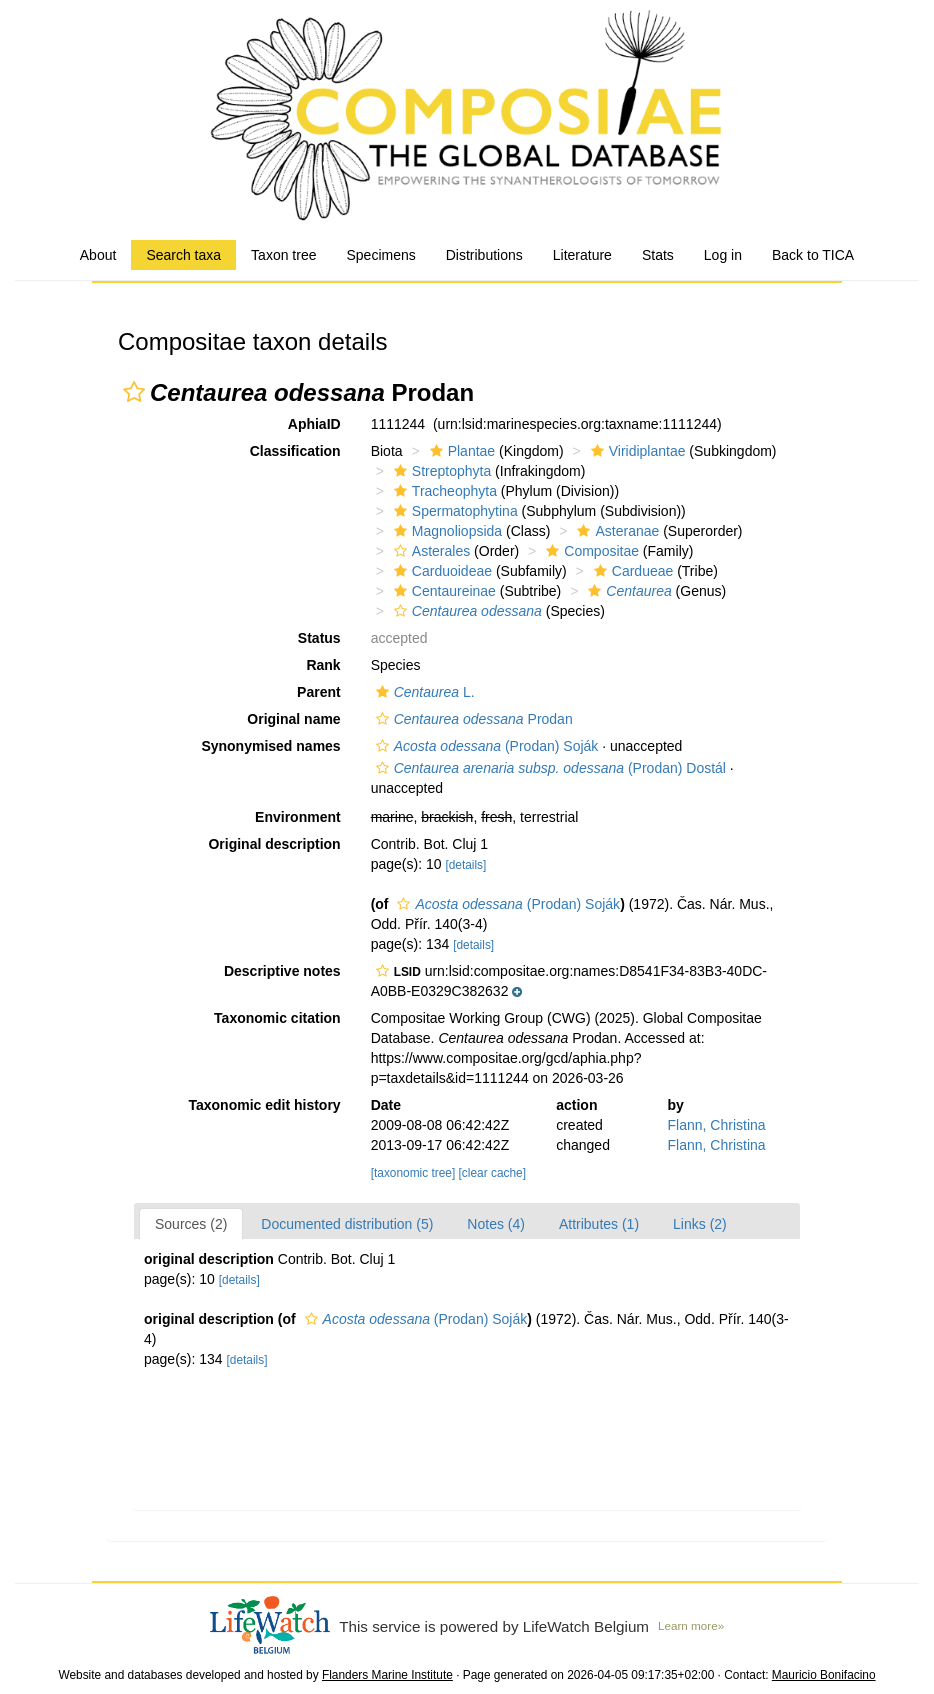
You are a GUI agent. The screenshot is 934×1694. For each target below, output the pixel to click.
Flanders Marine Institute (387, 1675)
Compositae (590, 551)
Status (319, 638)
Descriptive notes (282, 971)
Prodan (472, 719)
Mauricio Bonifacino (824, 1675)
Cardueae (631, 571)
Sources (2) (191, 1224)
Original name (293, 719)
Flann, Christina (717, 1125)
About (98, 255)
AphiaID (314, 424)
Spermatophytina (453, 511)
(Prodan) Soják (485, 746)
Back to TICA (813, 255)
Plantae (460, 451)
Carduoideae (440, 571)
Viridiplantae (636, 451)
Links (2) (700, 1224)
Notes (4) (496, 1224)
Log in (723, 255)
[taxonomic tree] (413, 1173)
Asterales (429, 551)
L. (423, 692)
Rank (323, 665)
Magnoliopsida (445, 531)
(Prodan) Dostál (548, 768)
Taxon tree (283, 255)
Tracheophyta (443, 491)
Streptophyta (440, 471)
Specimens (380, 255)
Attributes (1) (599, 1224)
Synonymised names (270, 746)
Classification (295, 451)
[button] (134, 392)
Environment (298, 817)
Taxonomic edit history (264, 1105)
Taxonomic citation (277, 1018)
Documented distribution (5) (347, 1224)
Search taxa (183, 255)
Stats (658, 255)
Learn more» (691, 1625)
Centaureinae (442, 591)
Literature (582, 255)
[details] (465, 865)
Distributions (484, 255)
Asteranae (615, 531)
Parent (319, 692)
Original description (274, 844)
